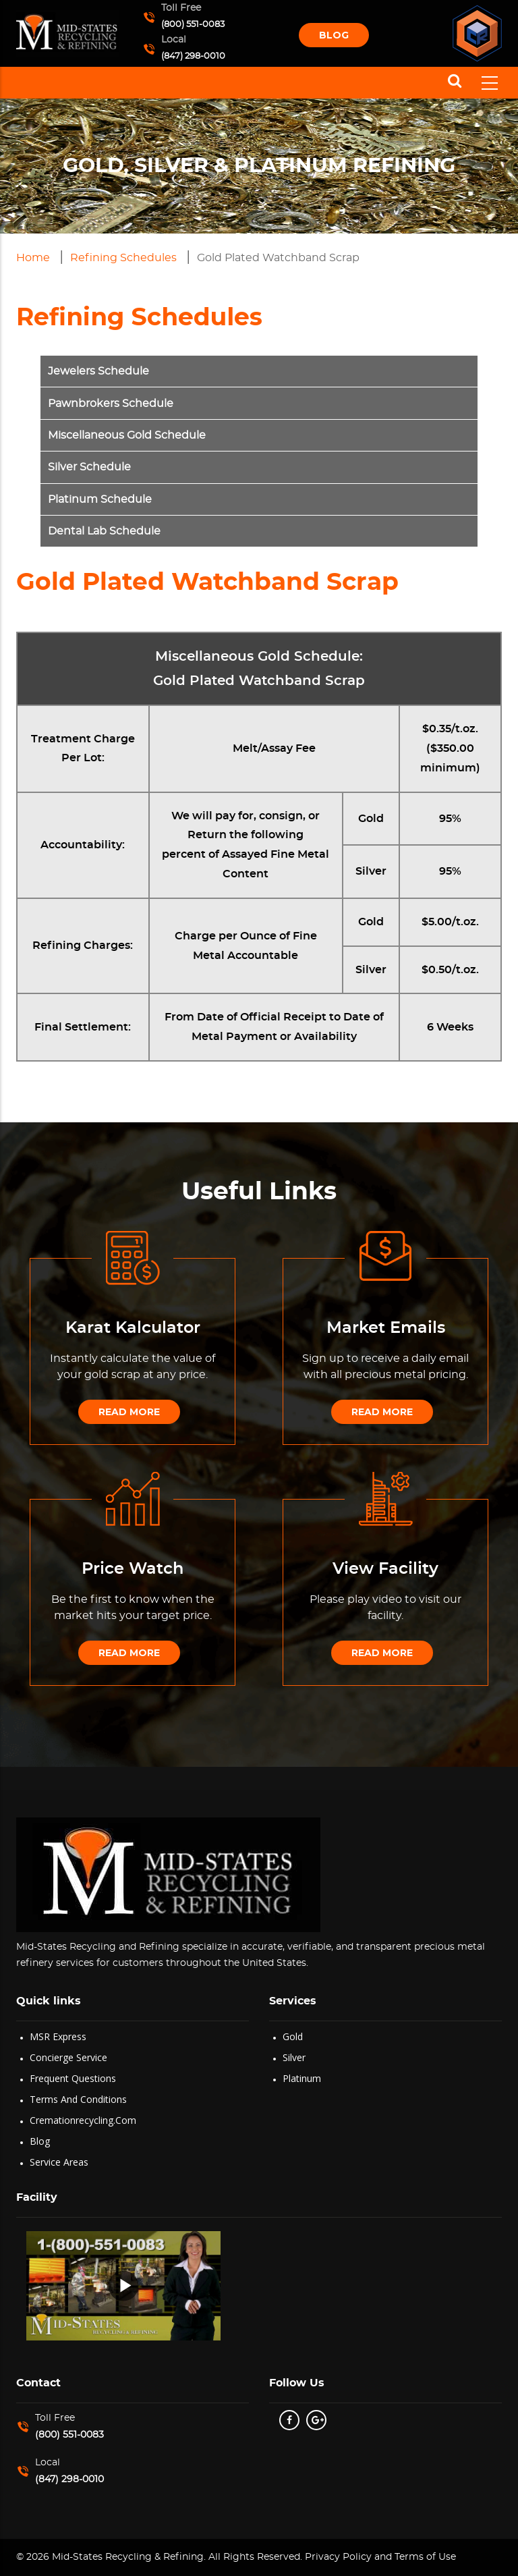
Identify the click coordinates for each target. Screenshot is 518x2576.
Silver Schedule (89, 467)
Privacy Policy (337, 2557)
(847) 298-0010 (193, 56)
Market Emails (385, 1328)
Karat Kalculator (132, 1328)
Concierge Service (68, 2057)
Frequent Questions (73, 2078)
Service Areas (59, 2162)
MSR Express (58, 2036)
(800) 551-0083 (193, 24)
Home (33, 257)
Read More (129, 1412)
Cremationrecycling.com (83, 2120)
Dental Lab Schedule (104, 531)
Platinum (302, 2078)
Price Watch (132, 1569)
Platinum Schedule (100, 499)
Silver (294, 2057)
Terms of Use (425, 2557)
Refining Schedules (123, 257)
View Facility (385, 1569)
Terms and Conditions (78, 2099)
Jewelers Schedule (98, 371)
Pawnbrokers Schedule (110, 403)
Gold (293, 2036)
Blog (334, 35)
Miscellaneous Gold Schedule (127, 435)
